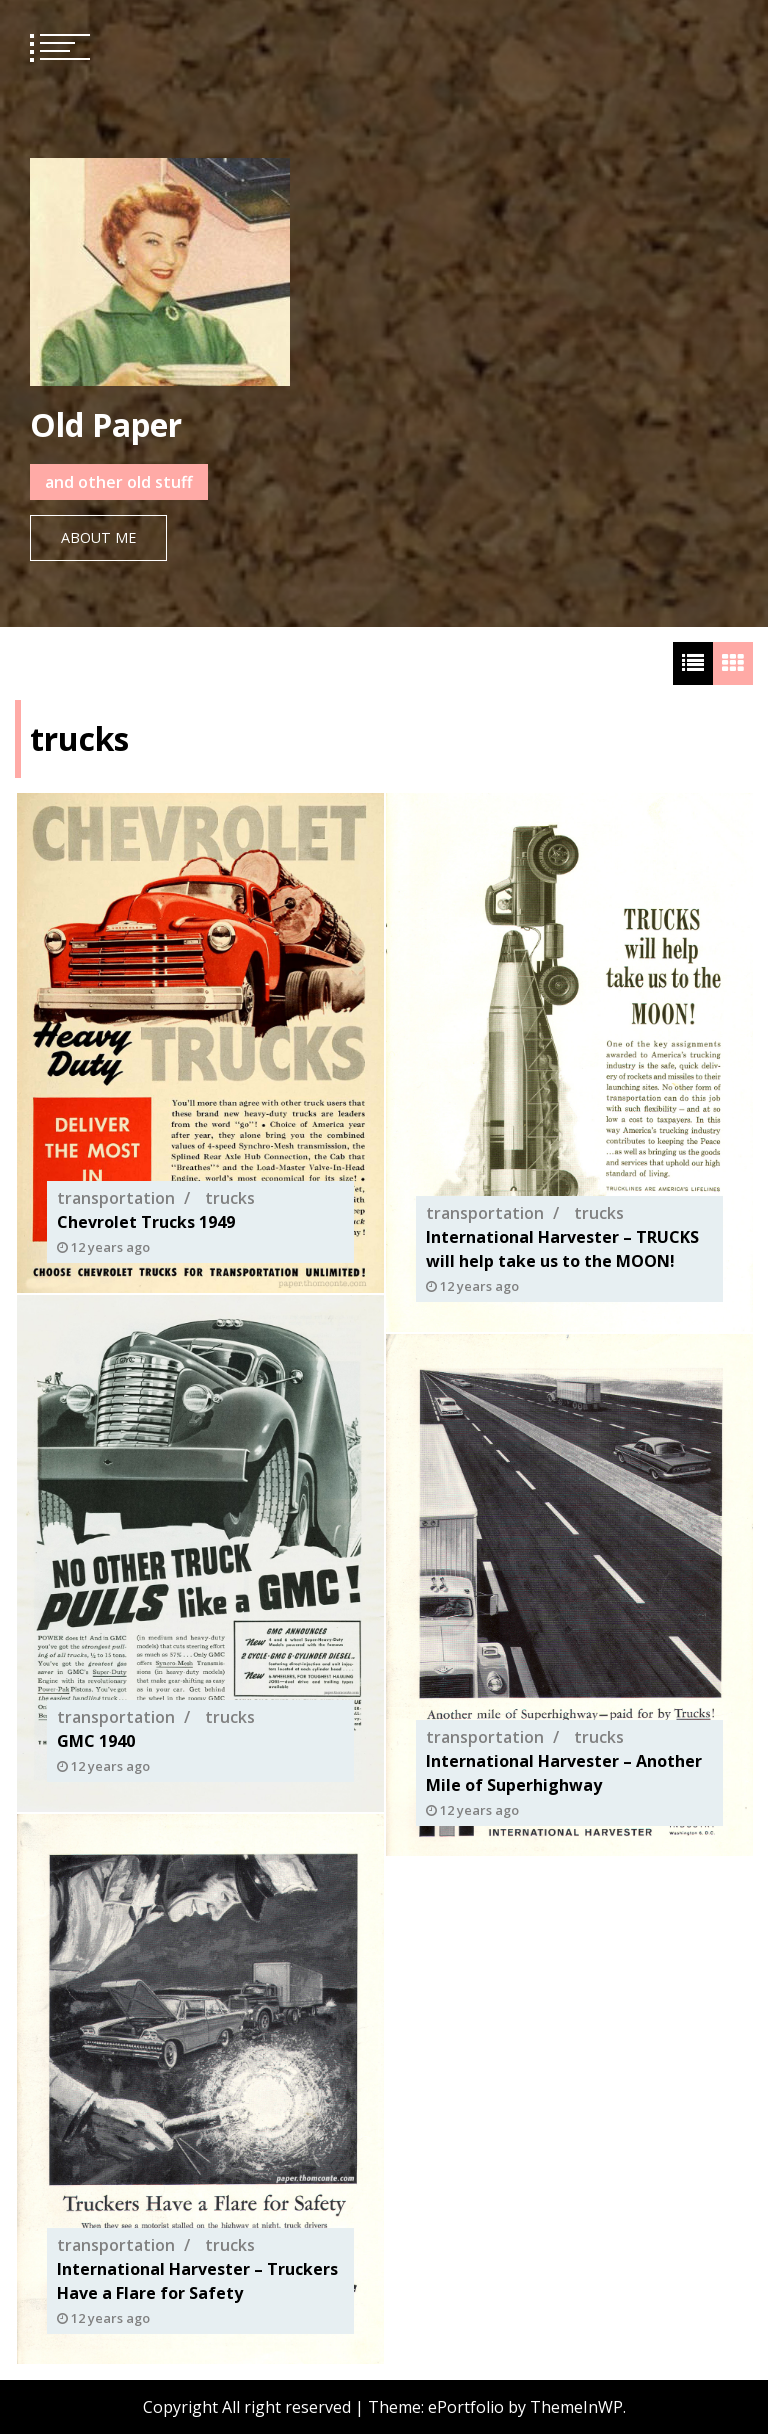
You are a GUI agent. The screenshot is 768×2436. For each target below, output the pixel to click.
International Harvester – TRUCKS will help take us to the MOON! (562, 1250)
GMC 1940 (96, 1742)
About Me (98, 537)
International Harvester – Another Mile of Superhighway (564, 1773)
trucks (230, 1199)
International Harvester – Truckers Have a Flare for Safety (197, 2282)
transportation (116, 1199)
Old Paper (106, 424)
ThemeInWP (576, 2409)
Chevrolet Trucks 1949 (146, 1223)
